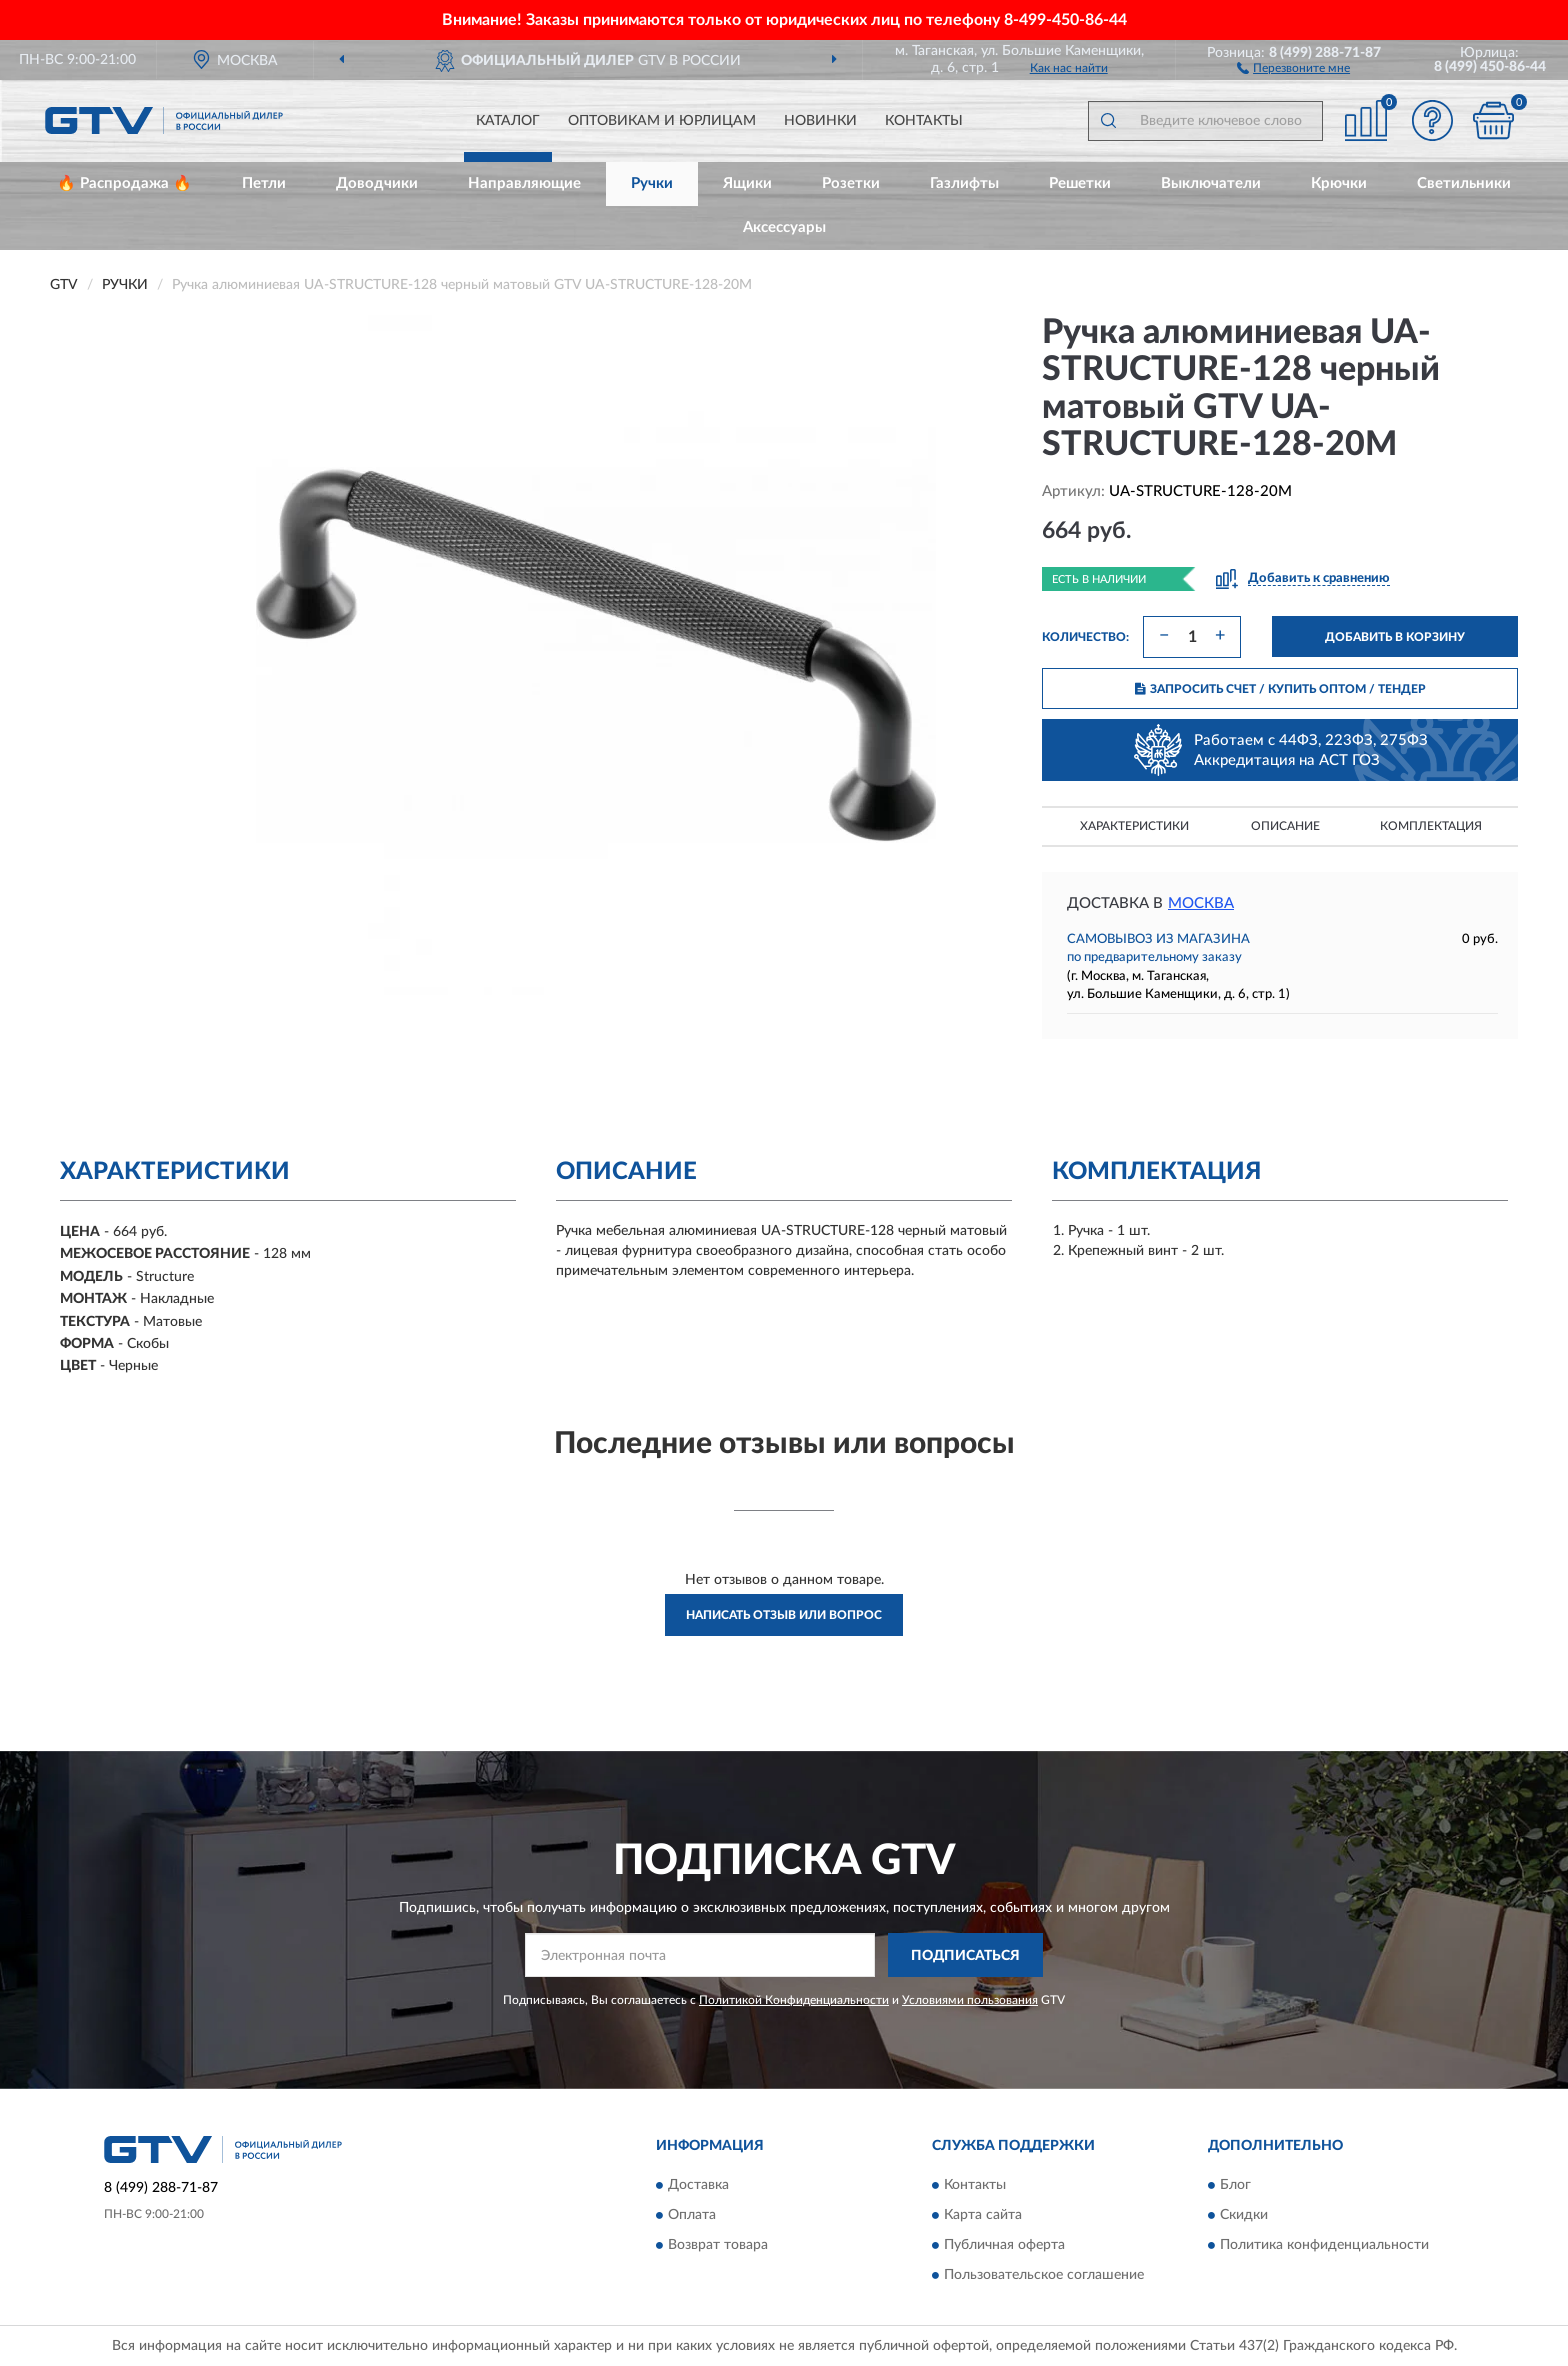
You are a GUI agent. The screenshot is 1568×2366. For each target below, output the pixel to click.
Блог (1235, 2185)
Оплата (692, 2215)
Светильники (1464, 183)
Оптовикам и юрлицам (662, 121)
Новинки (820, 121)
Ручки (652, 183)
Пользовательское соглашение (1044, 2275)
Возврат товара (718, 2245)
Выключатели (1211, 183)
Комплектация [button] (1431, 826)
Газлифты (964, 183)
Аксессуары (784, 227)
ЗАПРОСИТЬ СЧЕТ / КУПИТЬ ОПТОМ (1280, 689)
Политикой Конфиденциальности (794, 2000)
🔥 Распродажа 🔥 (124, 183)
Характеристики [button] (1134, 826)
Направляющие (524, 183)
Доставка (698, 2185)
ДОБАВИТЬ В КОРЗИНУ (1395, 637)
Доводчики (377, 183)
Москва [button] (1201, 903)
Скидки (1244, 2215)
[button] (1293, 67)
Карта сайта (983, 2215)
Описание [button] (1285, 826)
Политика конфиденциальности (1324, 2245)
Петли (264, 183)
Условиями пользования (970, 2000)
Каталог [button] (508, 121)
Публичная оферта (1004, 2245)
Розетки (851, 183)
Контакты (924, 121)
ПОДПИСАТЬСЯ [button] (965, 1956)
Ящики (747, 183)
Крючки (1339, 183)
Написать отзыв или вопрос (784, 1615)
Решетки (1080, 183)
